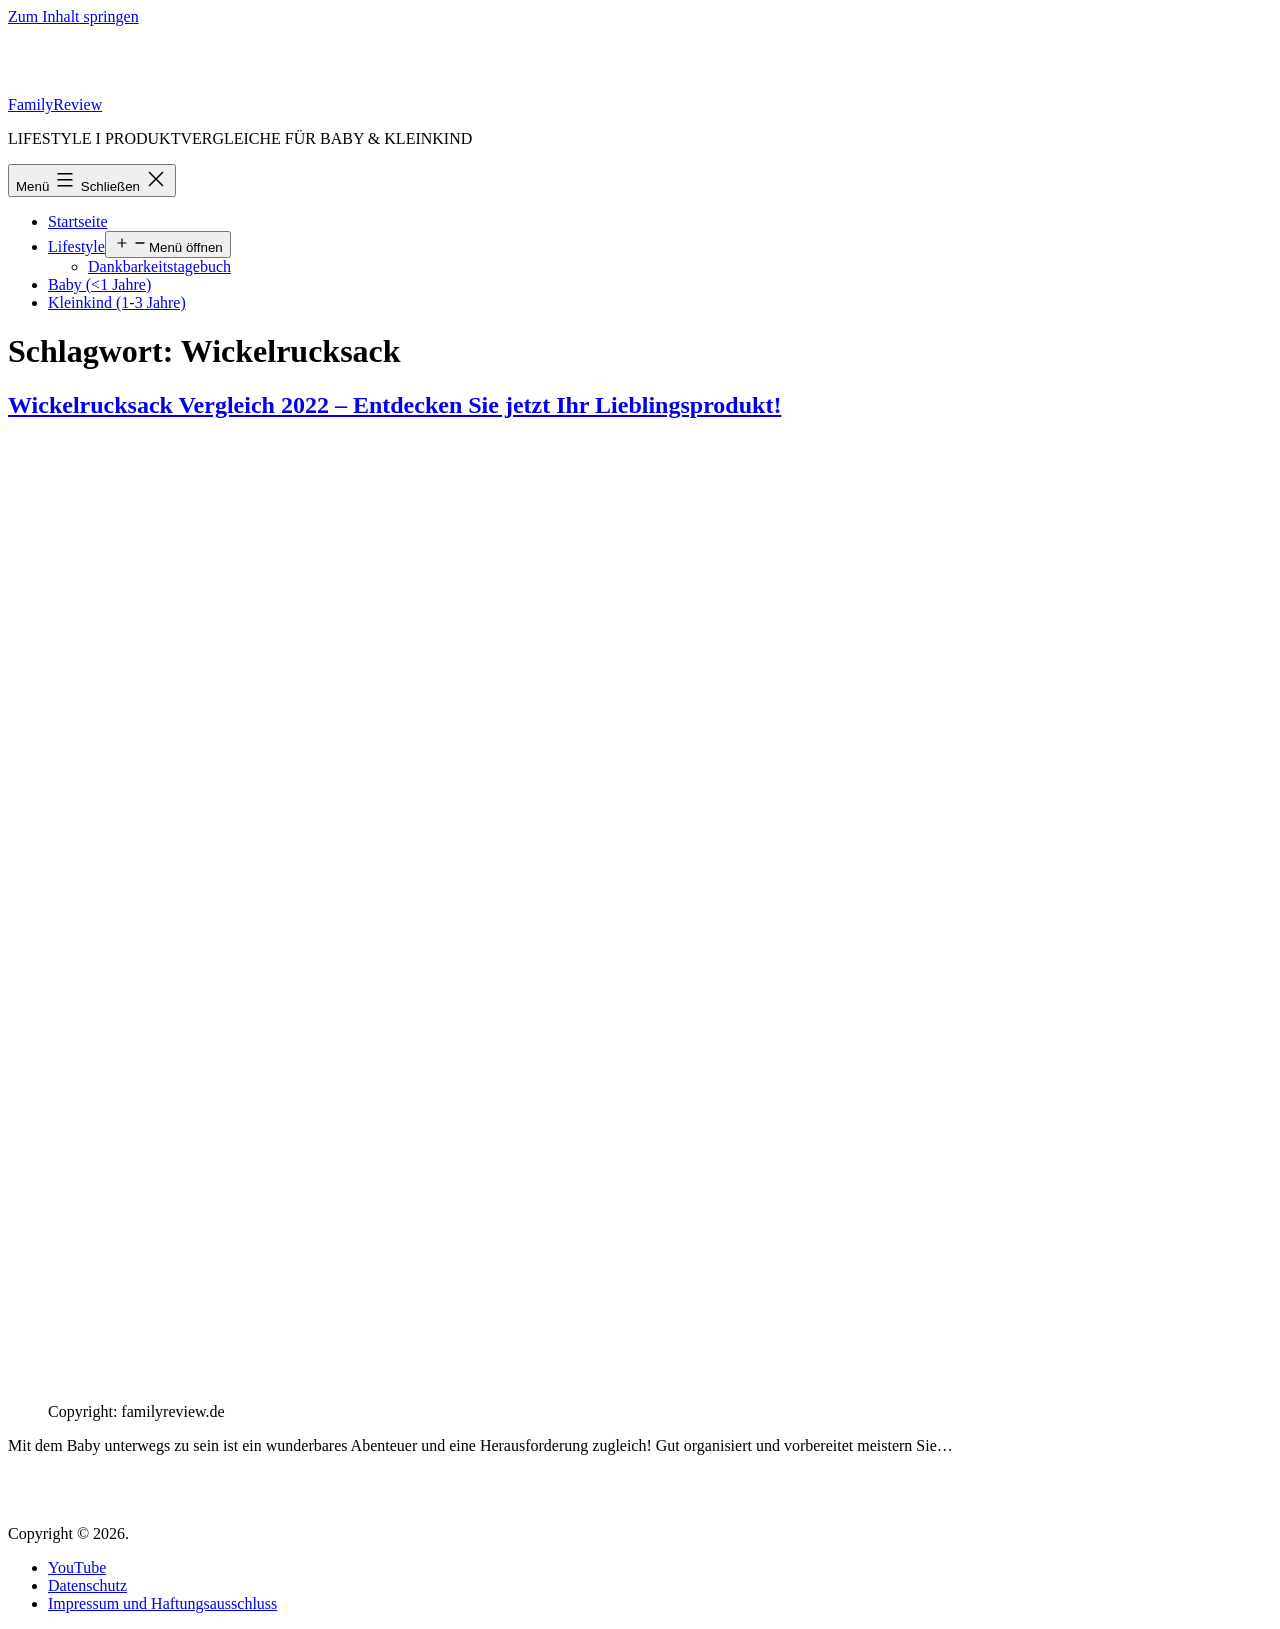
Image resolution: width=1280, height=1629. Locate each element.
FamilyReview (55, 104)
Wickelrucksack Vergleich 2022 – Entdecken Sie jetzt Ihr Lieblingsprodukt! (394, 405)
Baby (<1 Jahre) (99, 284)
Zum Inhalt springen (73, 16)
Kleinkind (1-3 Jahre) (117, 302)
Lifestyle (76, 246)
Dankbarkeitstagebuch (159, 266)
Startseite (78, 221)
